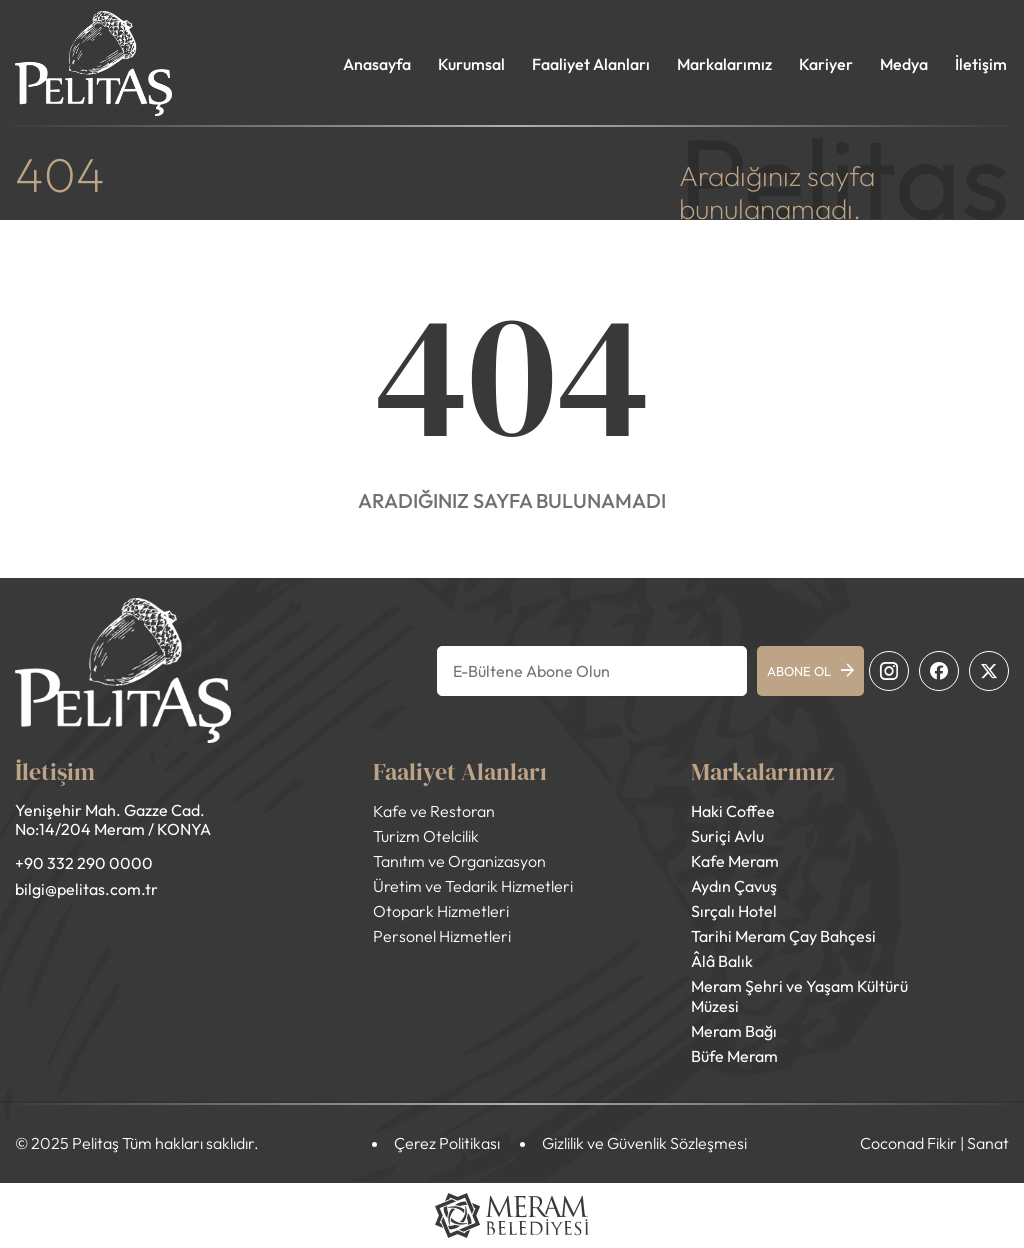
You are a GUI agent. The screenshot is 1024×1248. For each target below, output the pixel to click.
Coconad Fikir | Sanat (934, 1143)
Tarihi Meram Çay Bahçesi (783, 936)
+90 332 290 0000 (84, 863)
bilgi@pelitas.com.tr (86, 889)
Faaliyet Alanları (591, 64)
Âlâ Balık (722, 961)
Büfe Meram (734, 1056)
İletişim (981, 64)
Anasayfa (377, 64)
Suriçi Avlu (727, 836)
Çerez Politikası (447, 1143)
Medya (904, 64)
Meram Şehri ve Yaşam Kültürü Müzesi (799, 996)
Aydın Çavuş (734, 886)
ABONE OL (810, 671)
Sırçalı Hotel (734, 911)
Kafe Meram (735, 861)
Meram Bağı (734, 1031)
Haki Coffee (733, 811)
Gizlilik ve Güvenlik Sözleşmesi (644, 1143)
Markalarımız (724, 64)
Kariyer (826, 64)
